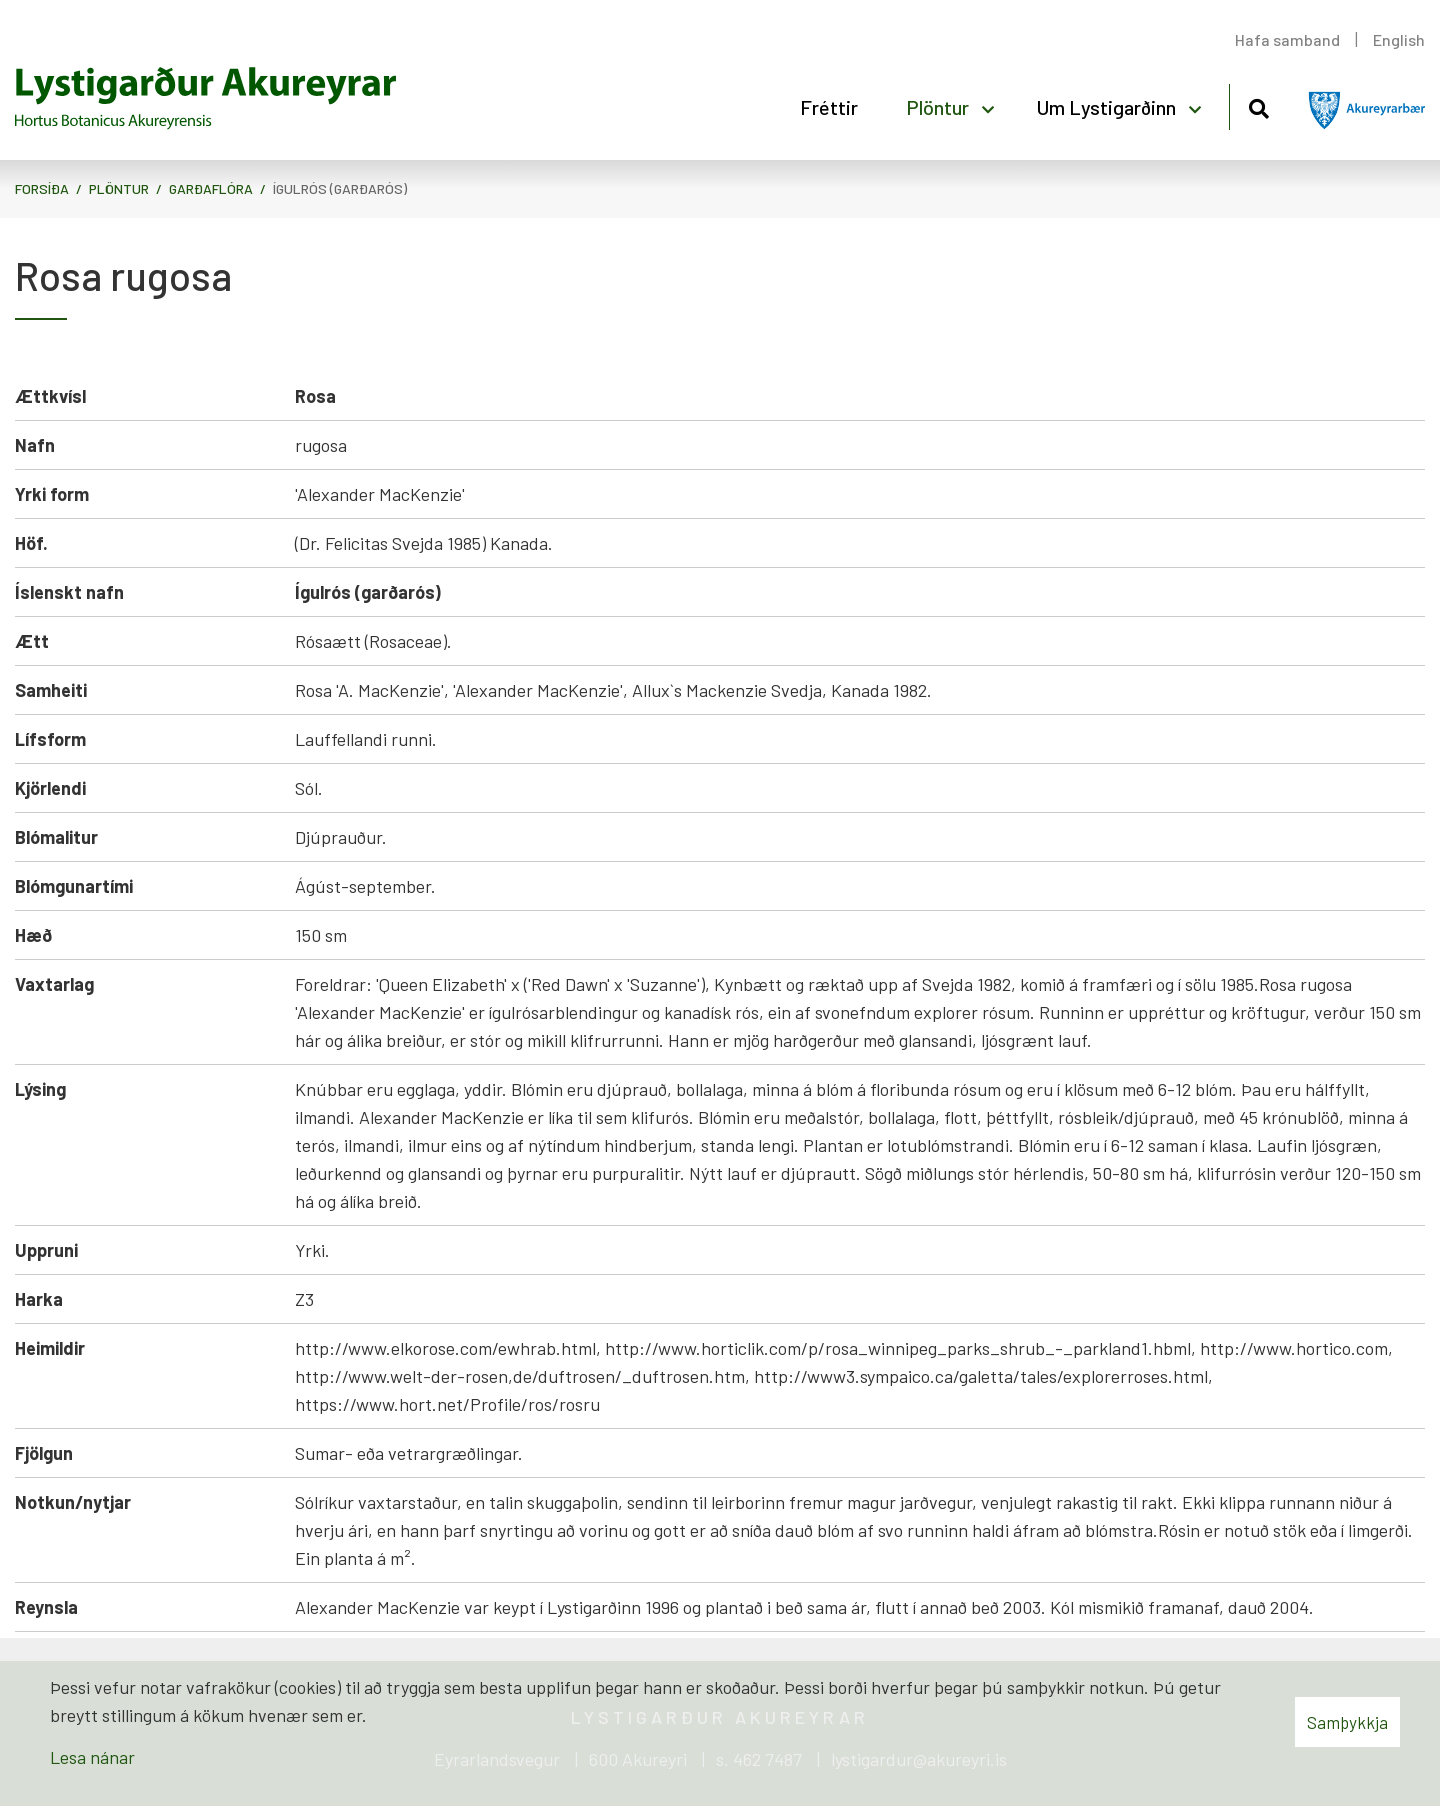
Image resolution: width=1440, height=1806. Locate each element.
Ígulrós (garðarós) (340, 188)
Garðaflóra (211, 188)
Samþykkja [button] (1347, 1722)
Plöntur (119, 188)
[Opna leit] (1258, 105)
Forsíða (42, 188)
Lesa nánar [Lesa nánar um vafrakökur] (92, 1757)
